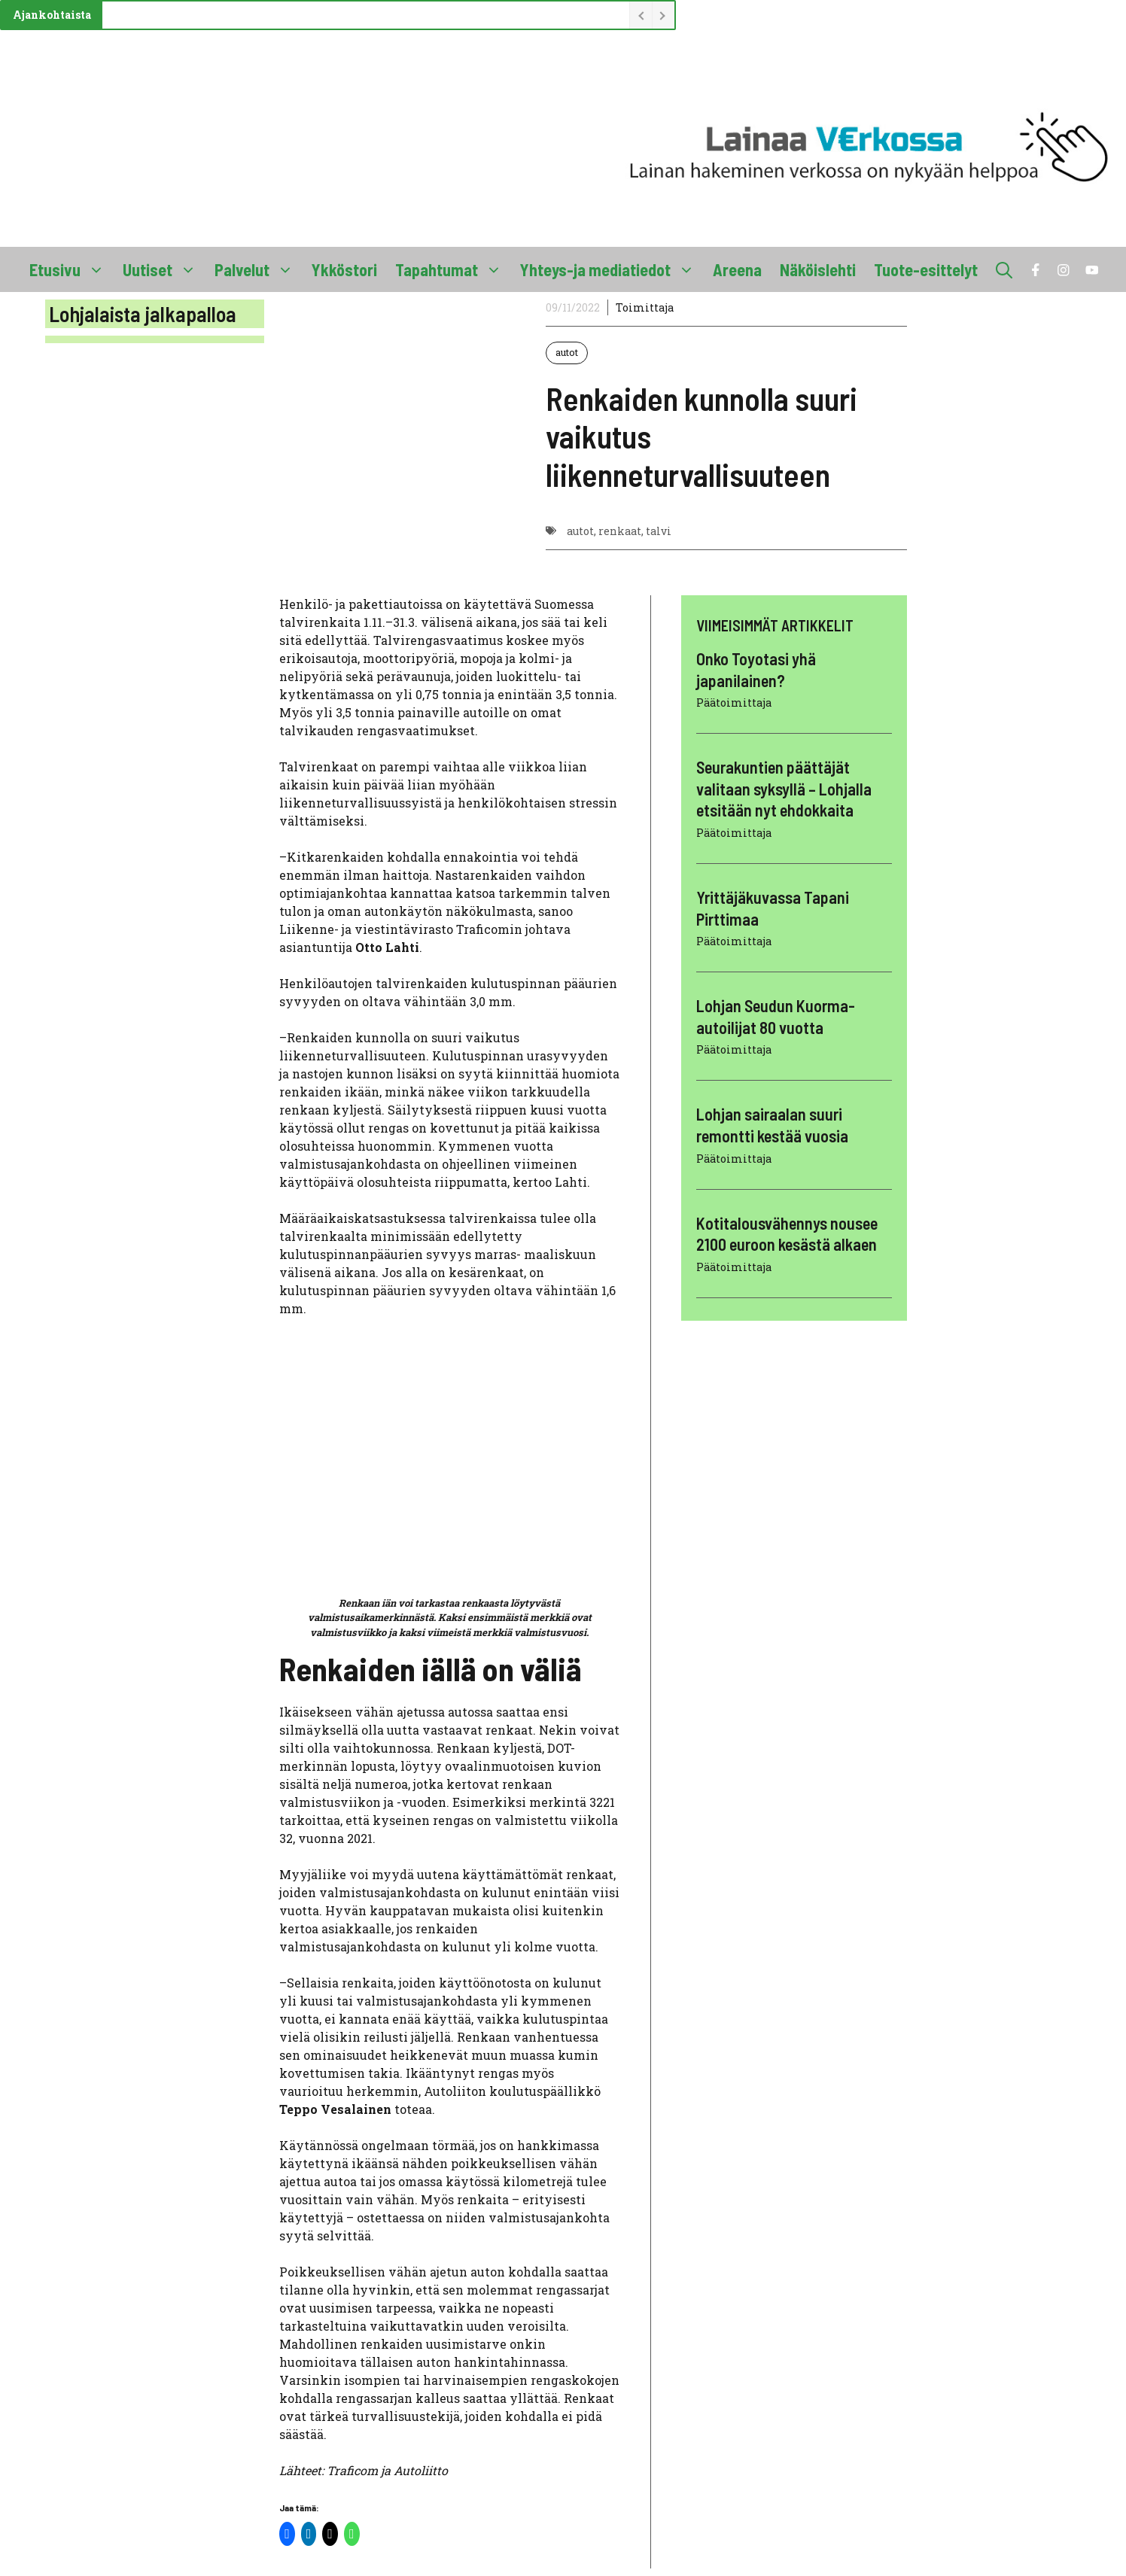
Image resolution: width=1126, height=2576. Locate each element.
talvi (658, 531)
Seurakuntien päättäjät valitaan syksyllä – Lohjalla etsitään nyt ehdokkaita (784, 788)
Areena (737, 269)
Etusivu (71, 269)
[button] (1004, 269)
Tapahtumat (453, 269)
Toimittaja (645, 307)
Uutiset (164, 269)
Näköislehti (818, 269)
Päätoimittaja (733, 702)
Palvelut (259, 269)
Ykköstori (344, 269)
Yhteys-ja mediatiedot (612, 269)
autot (566, 352)
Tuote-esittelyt (926, 269)
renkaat (619, 531)
